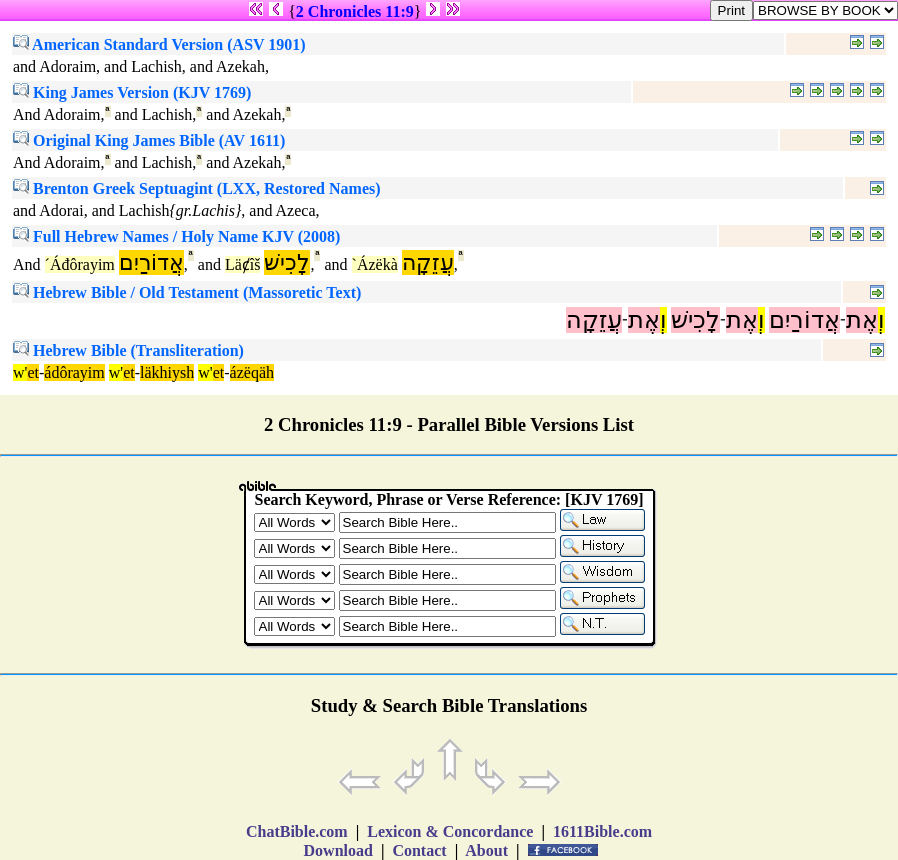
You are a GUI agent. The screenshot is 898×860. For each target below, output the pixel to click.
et (33, 372)
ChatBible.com (297, 831)
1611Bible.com (602, 831)
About (487, 850)
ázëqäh (252, 372)
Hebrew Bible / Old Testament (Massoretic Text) (187, 292)
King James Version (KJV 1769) (132, 92)
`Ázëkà (375, 264)
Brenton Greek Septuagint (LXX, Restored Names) (197, 188)
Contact (419, 850)
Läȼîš (243, 264)
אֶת (862, 320)
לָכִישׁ (287, 262)
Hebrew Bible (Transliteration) (128, 350)
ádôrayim (74, 372)
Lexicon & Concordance (450, 831)
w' (20, 372)
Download (338, 850)
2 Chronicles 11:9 (355, 11)
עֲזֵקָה (428, 262)
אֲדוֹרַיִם (151, 262)
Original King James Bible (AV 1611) (149, 140)
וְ (881, 320)
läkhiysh (167, 372)
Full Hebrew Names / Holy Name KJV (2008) (176, 236)
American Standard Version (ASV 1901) (159, 44)
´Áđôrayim (80, 264)
